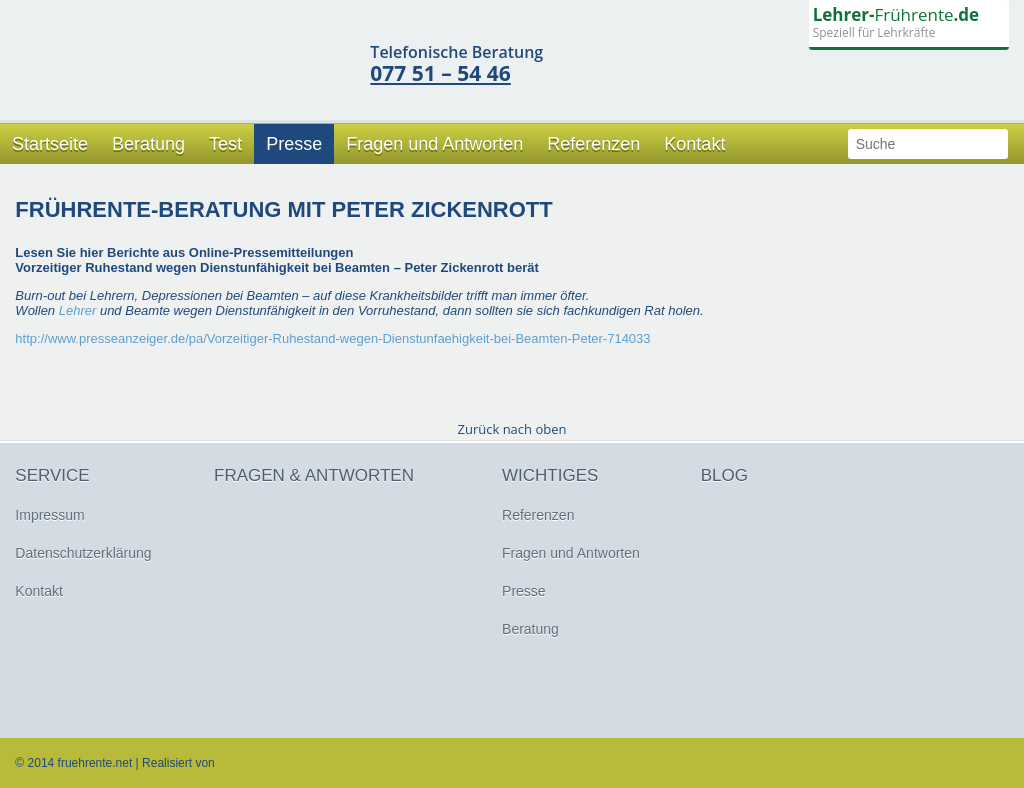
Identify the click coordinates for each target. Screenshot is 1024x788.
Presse (294, 144)
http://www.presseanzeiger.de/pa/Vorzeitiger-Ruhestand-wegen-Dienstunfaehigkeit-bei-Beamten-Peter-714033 (332, 338)
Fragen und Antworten (434, 144)
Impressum (49, 515)
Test (225, 144)
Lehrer (78, 310)
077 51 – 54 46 (440, 73)
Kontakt (694, 144)
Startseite (50, 144)
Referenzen (593, 144)
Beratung (148, 144)
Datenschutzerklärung (83, 553)
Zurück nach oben (512, 429)
